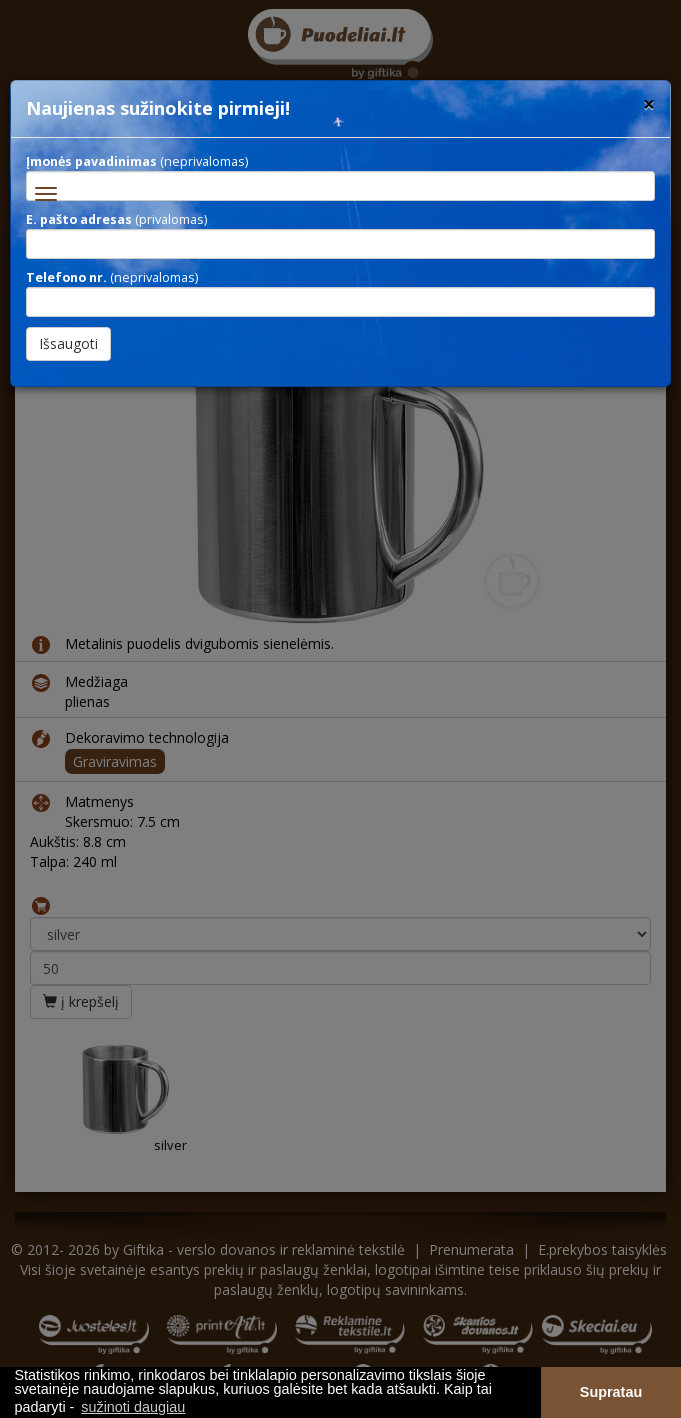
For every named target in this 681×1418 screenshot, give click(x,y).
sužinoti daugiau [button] (133, 1407)
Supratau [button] (611, 1392)
